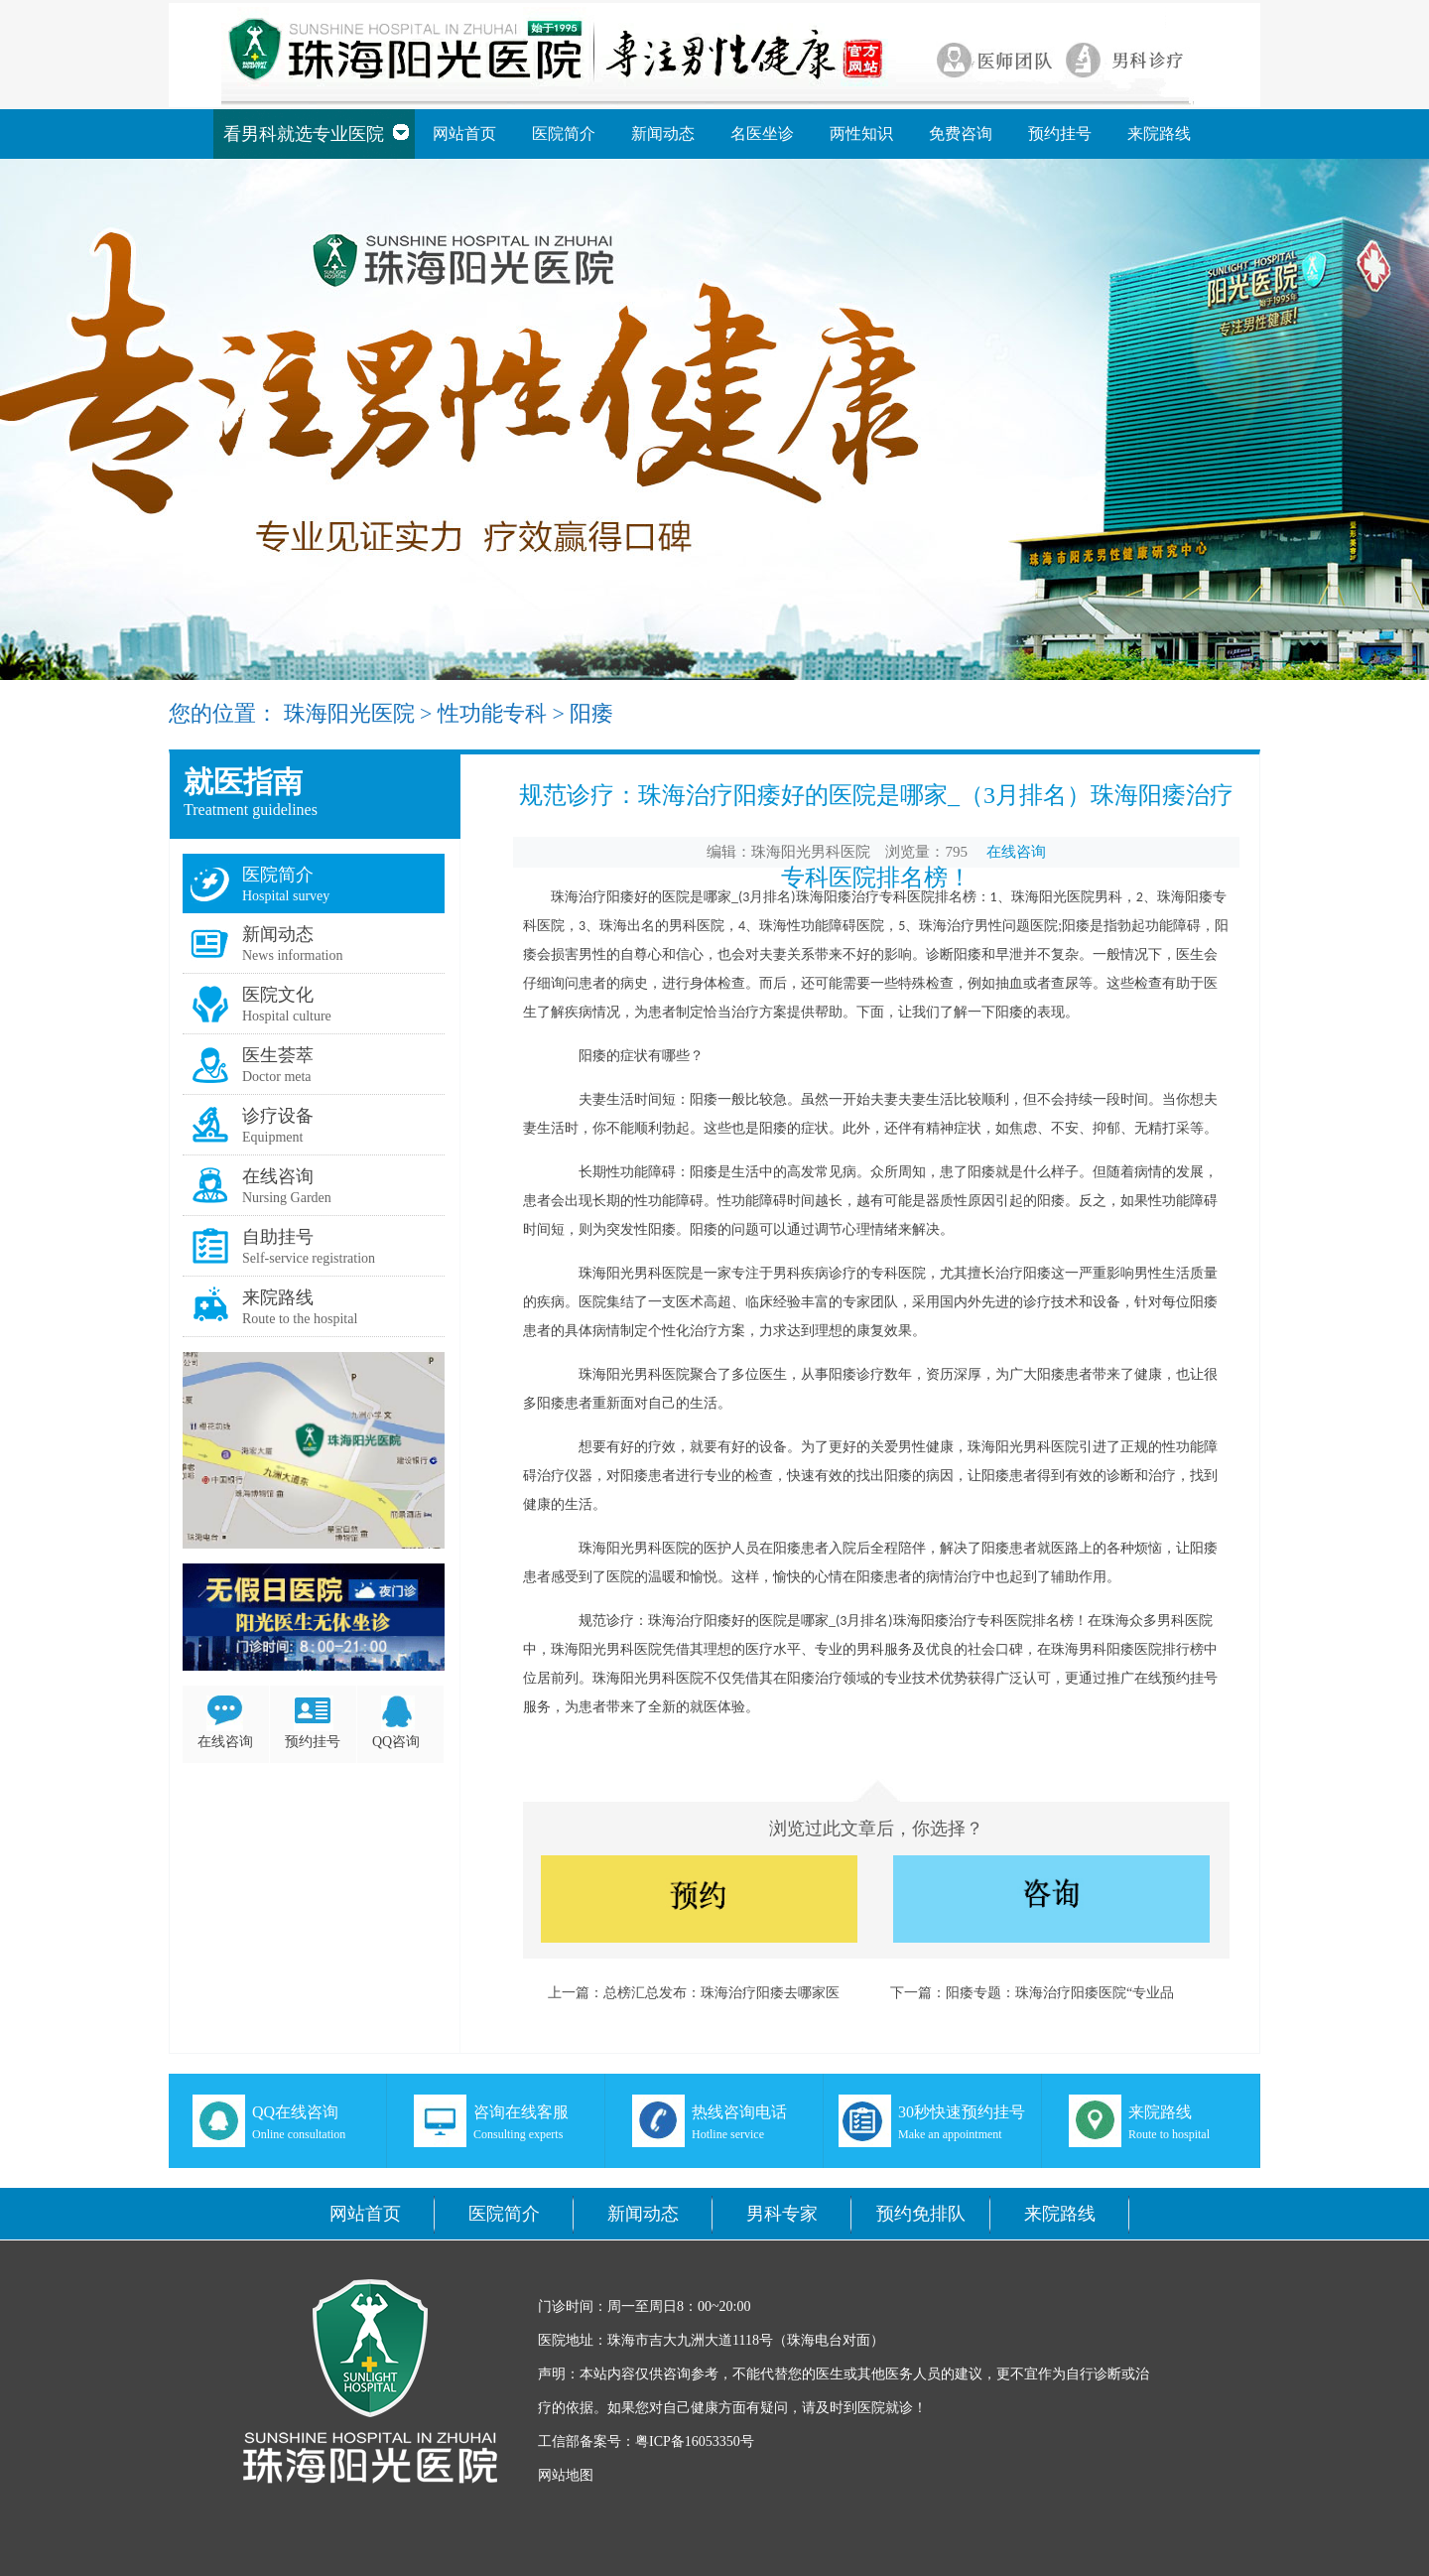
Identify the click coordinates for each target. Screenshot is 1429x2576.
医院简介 (563, 133)
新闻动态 (663, 133)
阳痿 (591, 713)
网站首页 (464, 133)
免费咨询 (960, 133)
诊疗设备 (278, 1116)
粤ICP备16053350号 (694, 2441)
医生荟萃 (278, 1055)
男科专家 (782, 2214)
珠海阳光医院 (349, 713)
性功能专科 (492, 713)
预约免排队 (921, 2214)
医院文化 (278, 995)
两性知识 (861, 133)
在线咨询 (278, 1176)
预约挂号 (1060, 133)
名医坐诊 (762, 133)
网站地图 (565, 2475)
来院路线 (1159, 133)
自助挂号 (278, 1237)
